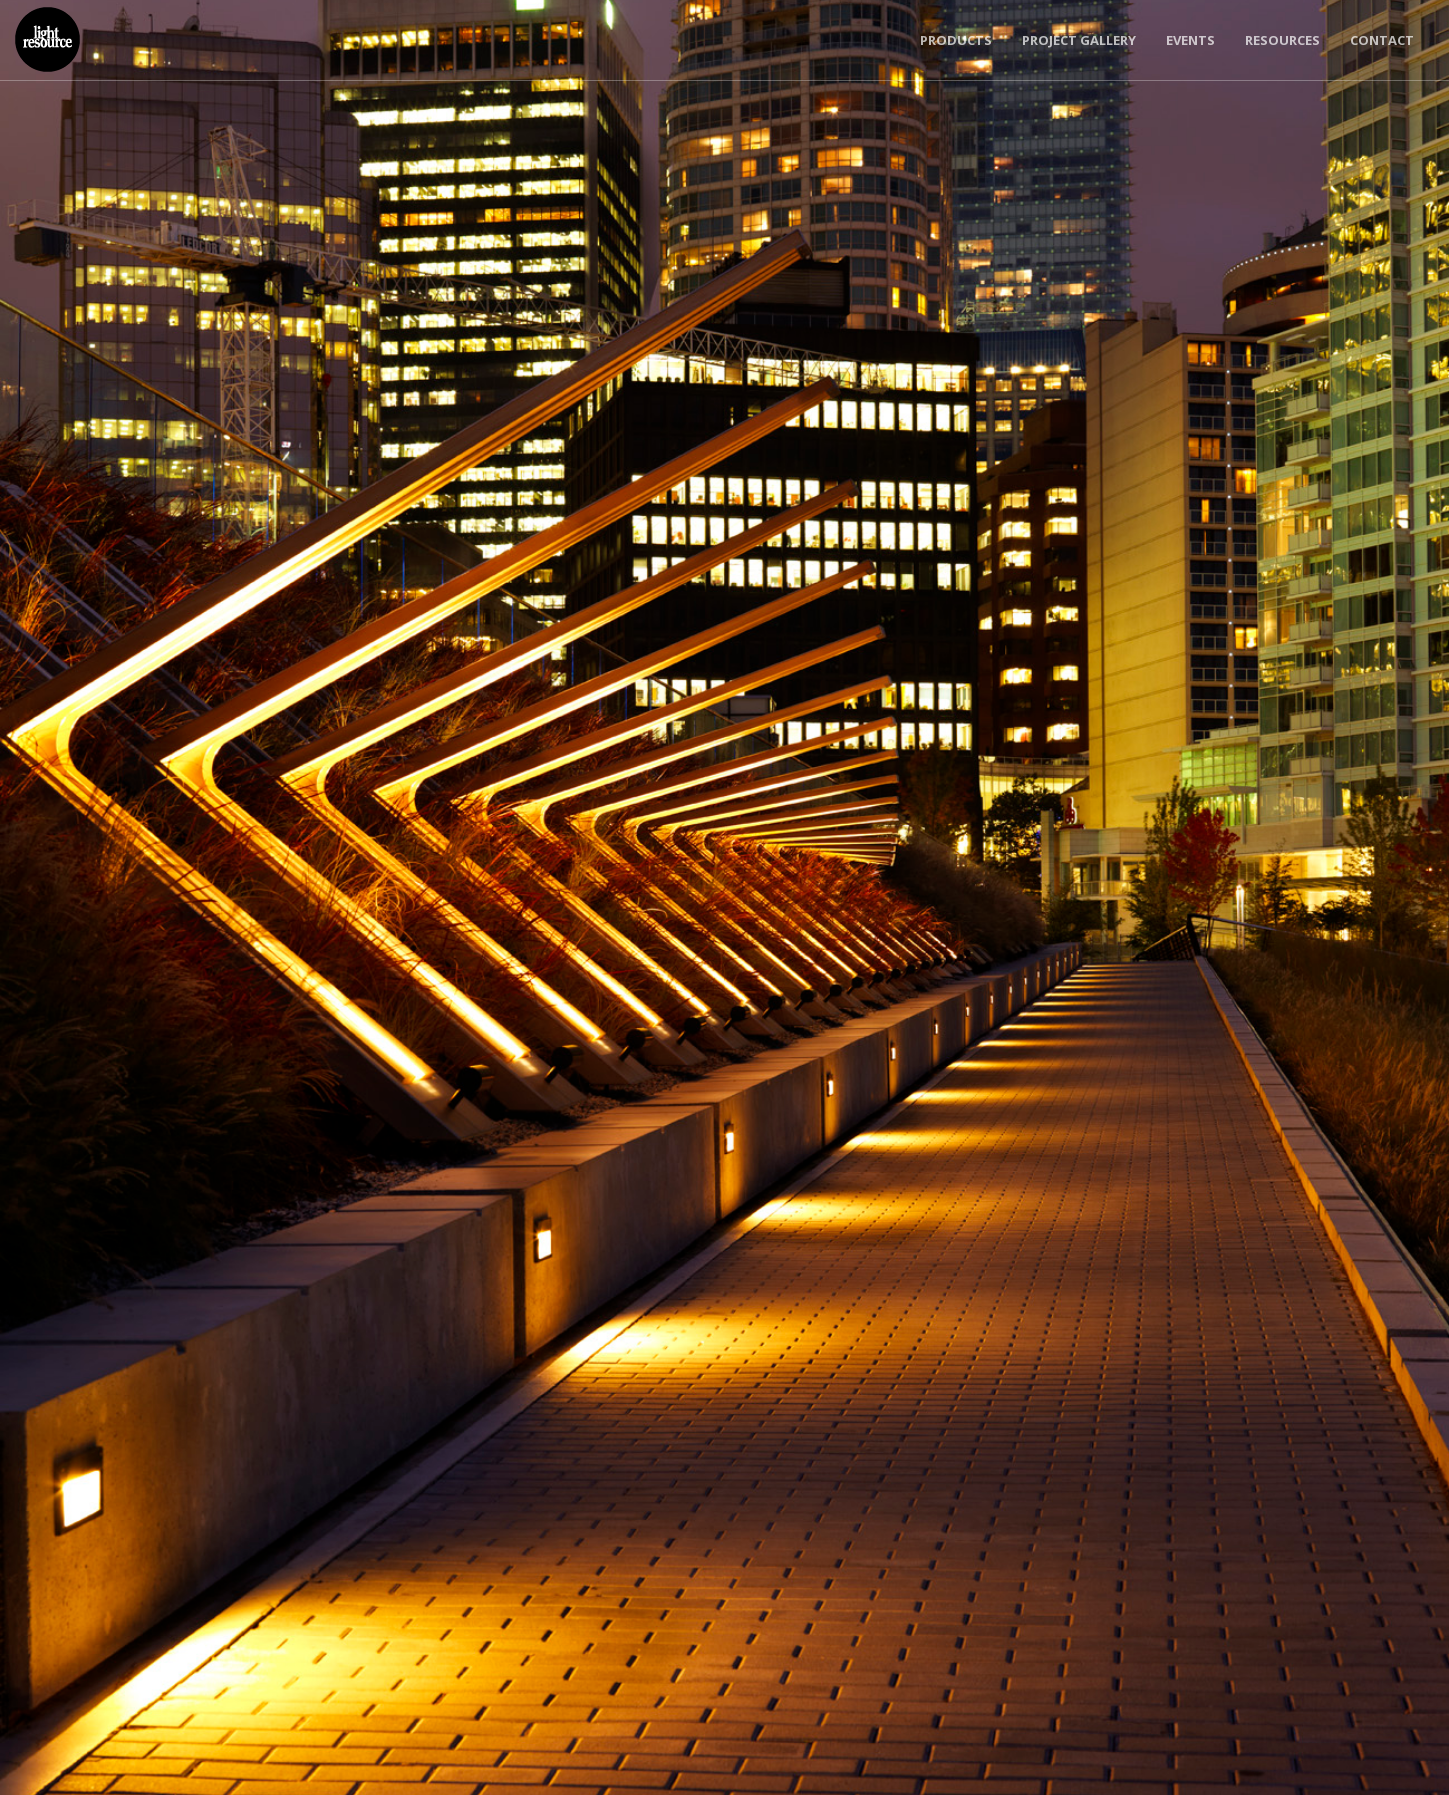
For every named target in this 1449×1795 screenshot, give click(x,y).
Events (1190, 40)
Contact (1382, 40)
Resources (1282, 40)
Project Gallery (1079, 40)
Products (956, 40)
